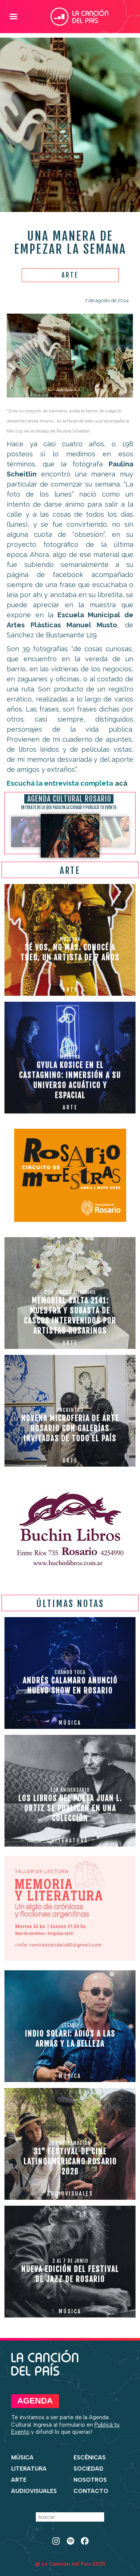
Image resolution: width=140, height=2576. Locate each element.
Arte (19, 2480)
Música (22, 2457)
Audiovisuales (34, 2491)
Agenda (35, 2400)
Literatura (29, 2468)
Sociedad (88, 2468)
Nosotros (90, 2480)
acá (121, 783)
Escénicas (90, 2457)
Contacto (91, 2491)
